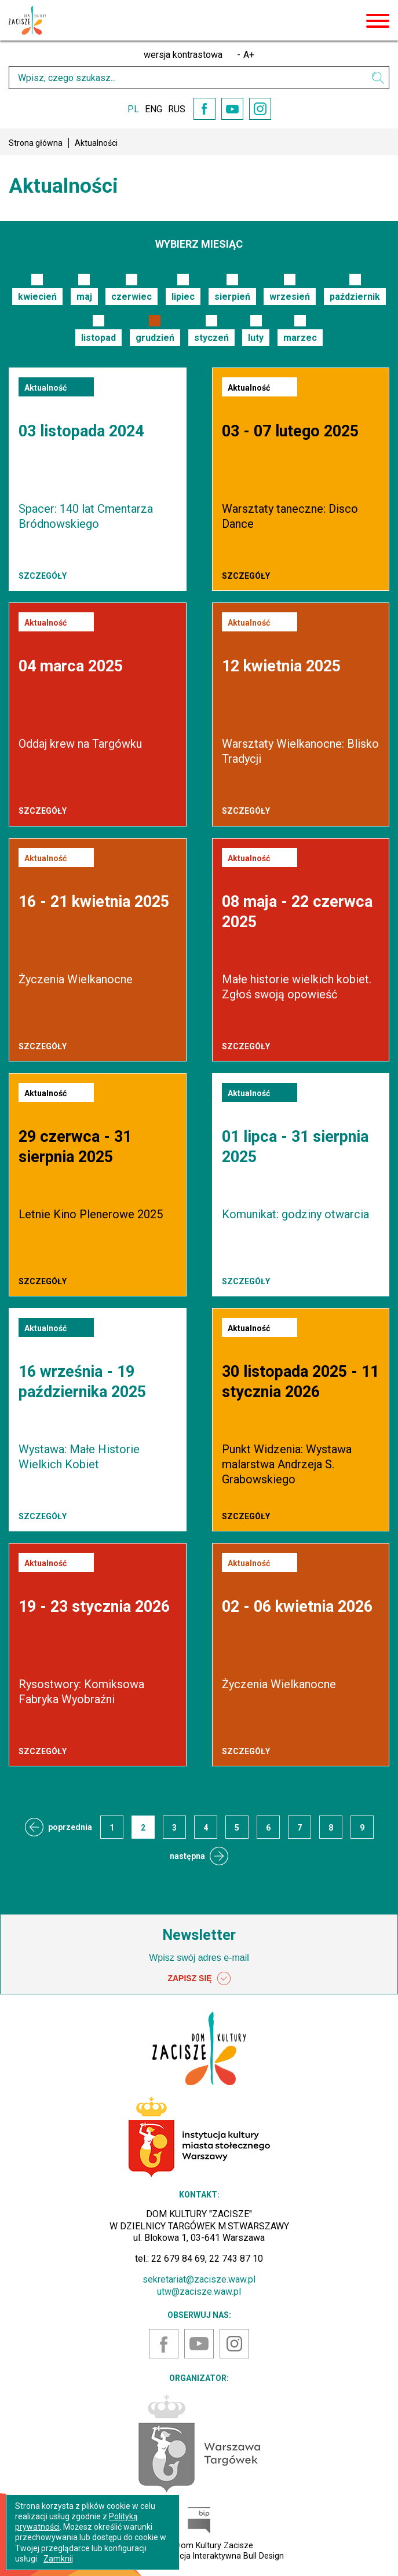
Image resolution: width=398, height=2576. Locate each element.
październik (355, 296)
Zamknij (58, 2558)
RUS (176, 109)
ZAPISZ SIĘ (198, 1978)
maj (84, 296)
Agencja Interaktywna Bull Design (222, 2555)
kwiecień (37, 296)
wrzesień (289, 296)
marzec (300, 337)
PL (133, 109)
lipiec (183, 296)
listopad (98, 337)
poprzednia (70, 1827)
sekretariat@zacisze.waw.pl (199, 2279)
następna (187, 1856)
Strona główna (36, 143)
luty (256, 337)
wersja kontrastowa (183, 54)
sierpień (232, 296)
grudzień (155, 337)
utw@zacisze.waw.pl (199, 2291)
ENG (153, 109)
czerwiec (131, 296)
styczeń (211, 337)
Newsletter (199, 1935)
